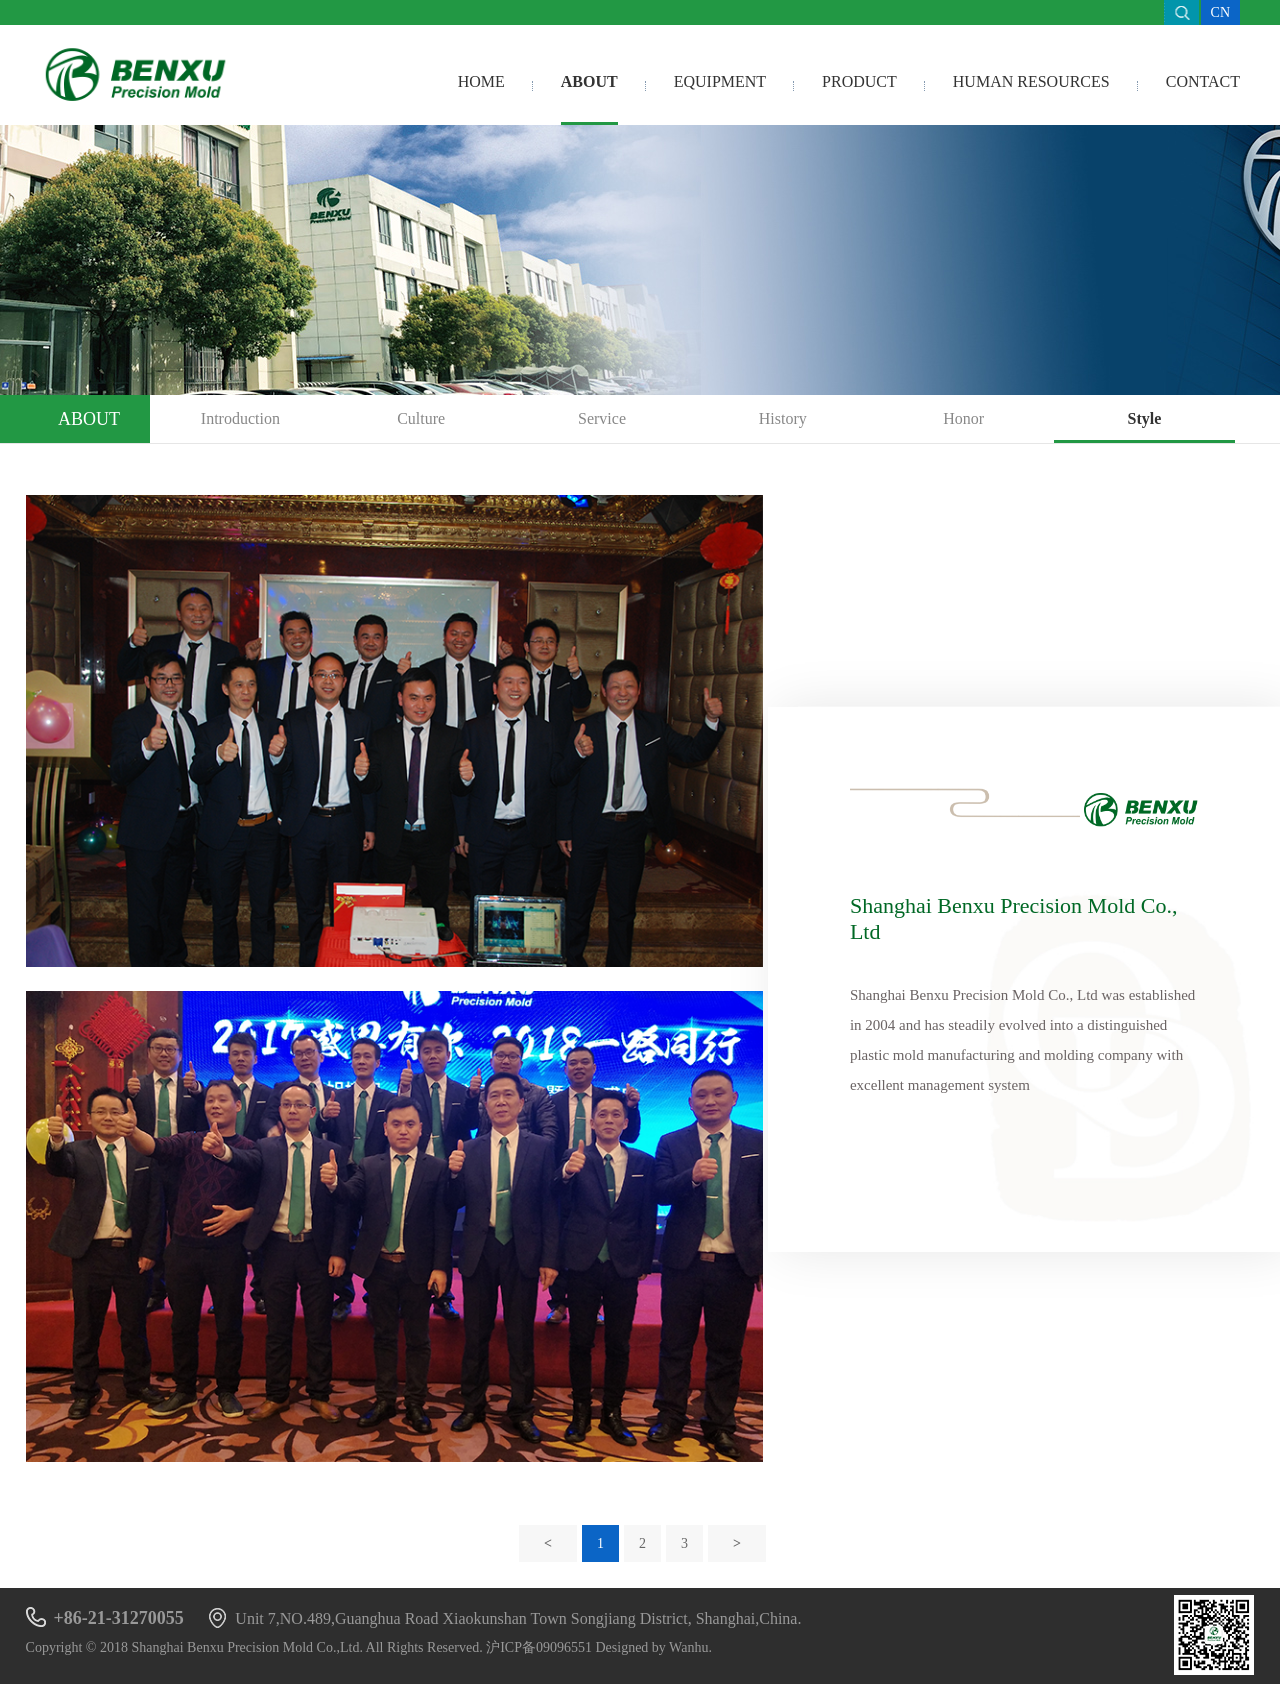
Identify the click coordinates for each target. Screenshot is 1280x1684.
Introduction (240, 418)
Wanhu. (690, 1647)
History (783, 418)
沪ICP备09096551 (539, 1647)
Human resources (1031, 81)
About (589, 81)
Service (602, 418)
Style (1144, 418)
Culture (421, 418)
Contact (1203, 81)
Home (481, 81)
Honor (963, 418)
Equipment (720, 81)
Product (859, 81)
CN (1220, 12)
